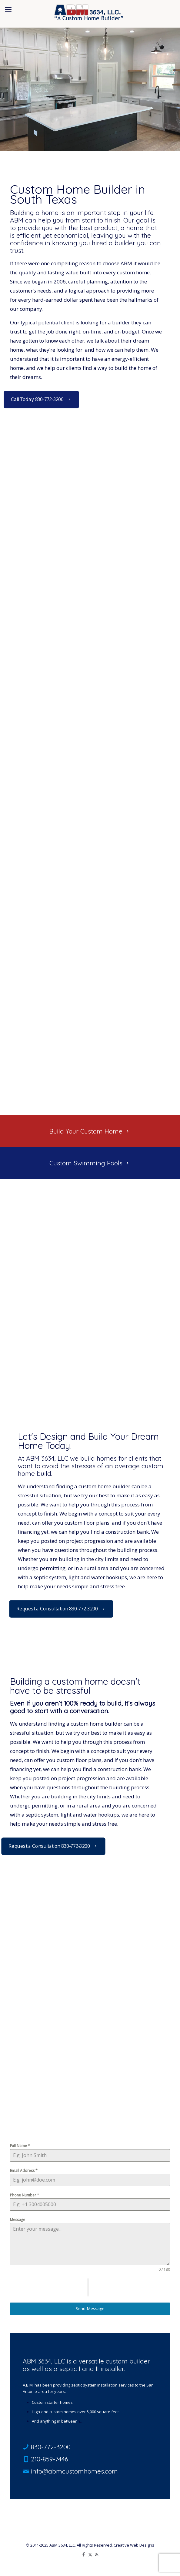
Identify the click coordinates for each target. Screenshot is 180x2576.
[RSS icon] (96, 2554)
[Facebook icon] (84, 2554)
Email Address (24, 2170)
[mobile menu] (8, 9)
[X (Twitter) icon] (90, 2554)
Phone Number (24, 2195)
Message (17, 2219)
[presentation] (49, 2287)
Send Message (90, 2308)
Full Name (20, 2145)
